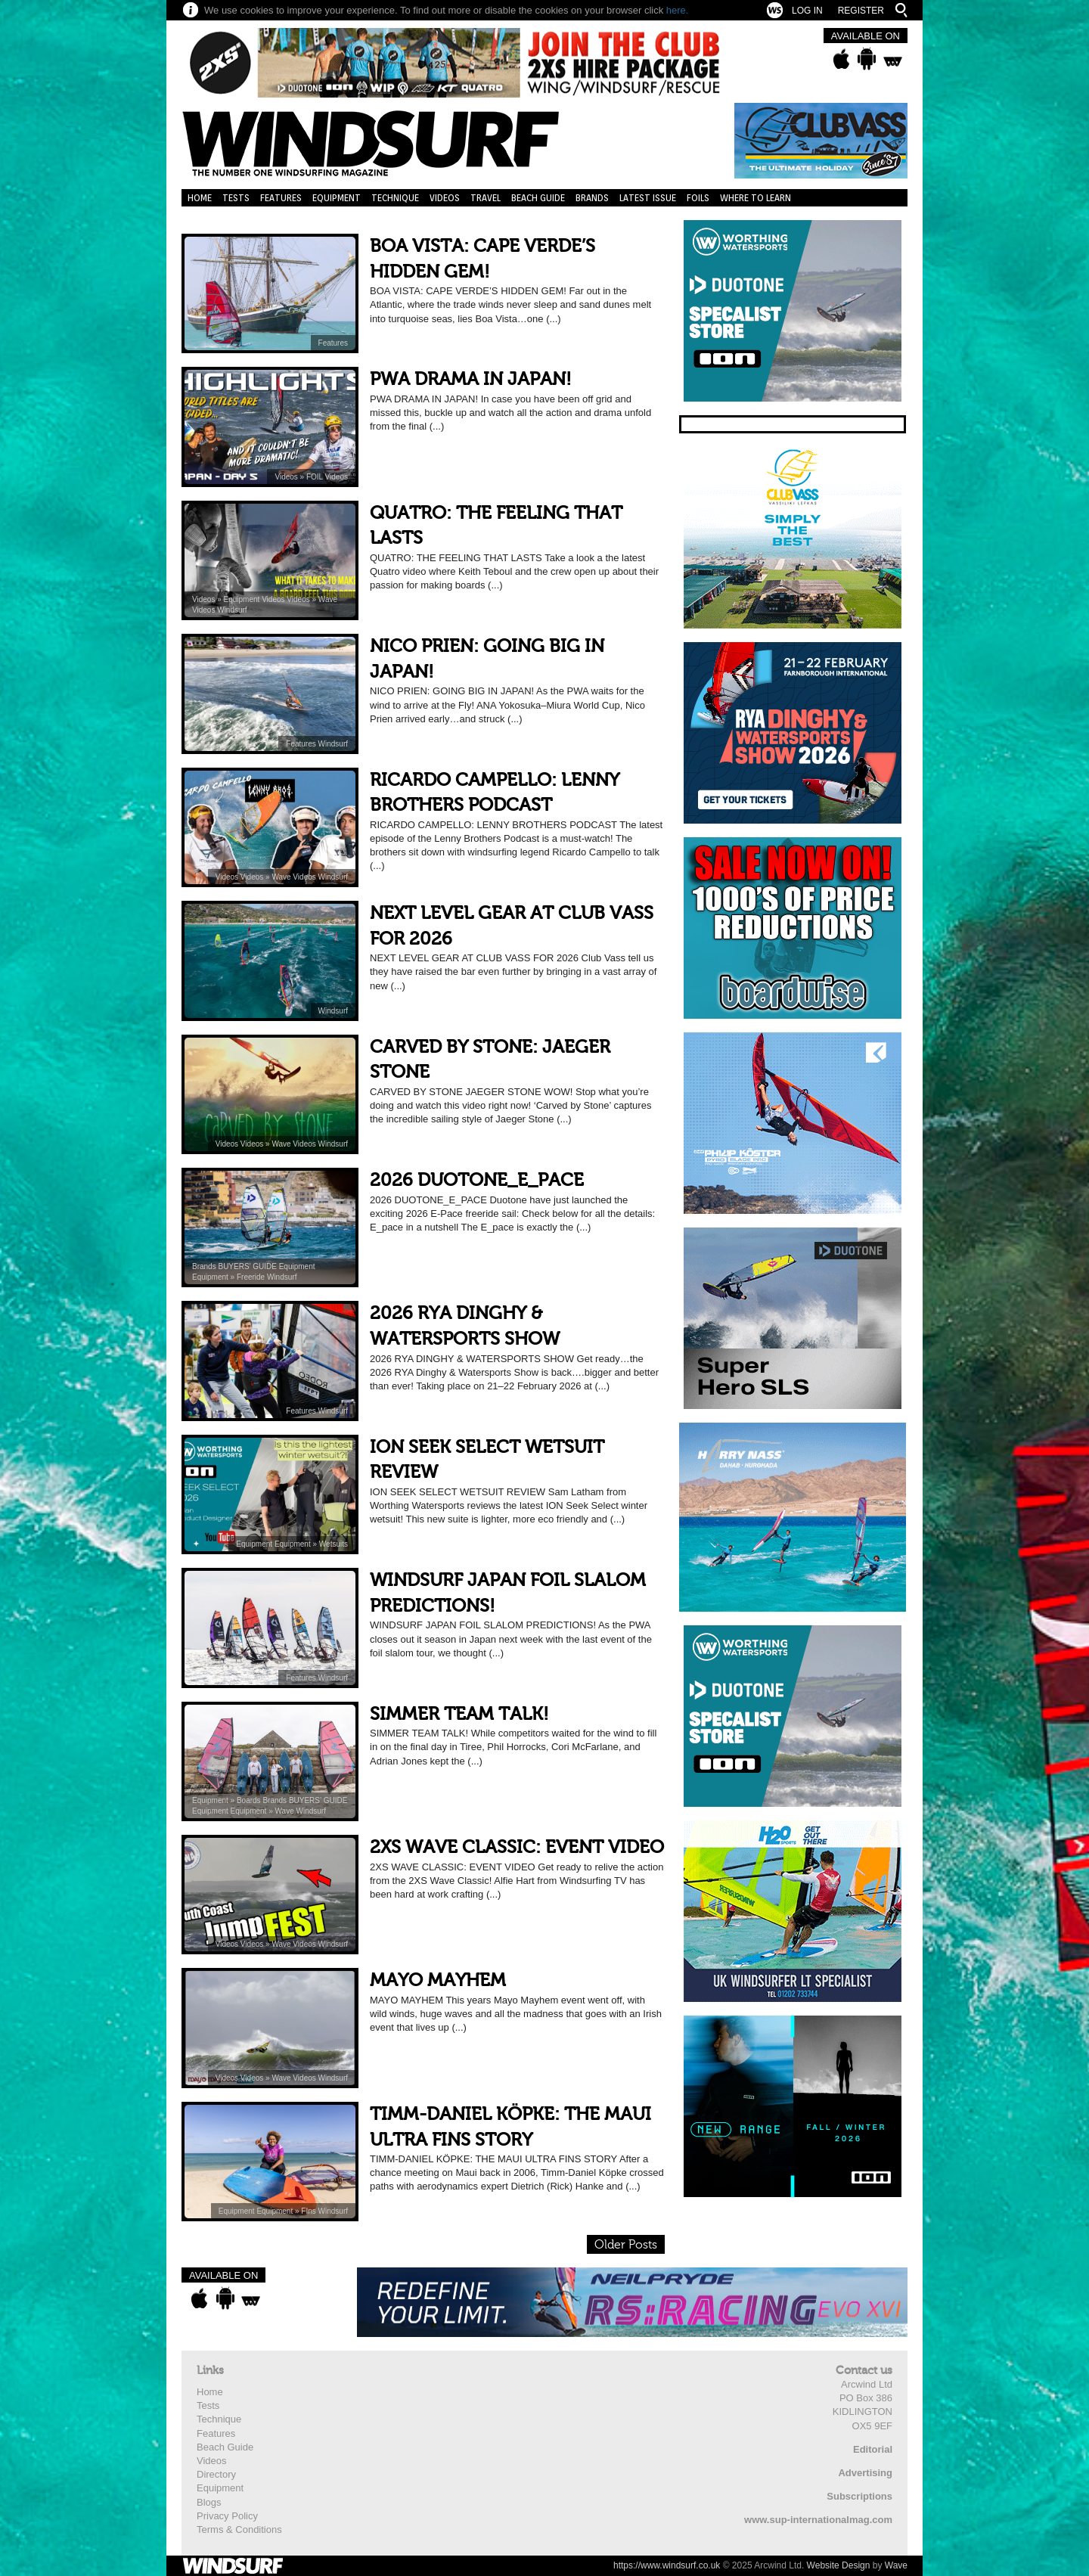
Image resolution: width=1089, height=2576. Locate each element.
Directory (216, 2474)
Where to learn (755, 197)
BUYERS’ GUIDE (248, 1266)
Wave (285, 1811)
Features (281, 197)
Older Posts (625, 2245)
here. (677, 10)
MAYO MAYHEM (438, 1980)
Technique (395, 197)
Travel (485, 197)
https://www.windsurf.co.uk (666, 2565)
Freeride (252, 1277)
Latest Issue (647, 197)
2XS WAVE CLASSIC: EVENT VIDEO (517, 1847)
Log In (807, 10)
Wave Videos (294, 877)
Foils (698, 197)
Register (861, 10)
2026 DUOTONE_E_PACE (477, 1180)
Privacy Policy (227, 2516)
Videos (445, 197)
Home (200, 197)
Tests (236, 197)
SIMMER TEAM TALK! (459, 1714)
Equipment (336, 197)
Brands (592, 197)
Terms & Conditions (239, 2529)
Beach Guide (538, 197)
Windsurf (232, 610)
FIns (309, 2211)
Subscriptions (859, 2496)
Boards (249, 1800)
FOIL (315, 477)
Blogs (209, 2502)
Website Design (838, 2565)
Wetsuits (333, 1544)
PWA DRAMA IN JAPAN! (471, 379)
